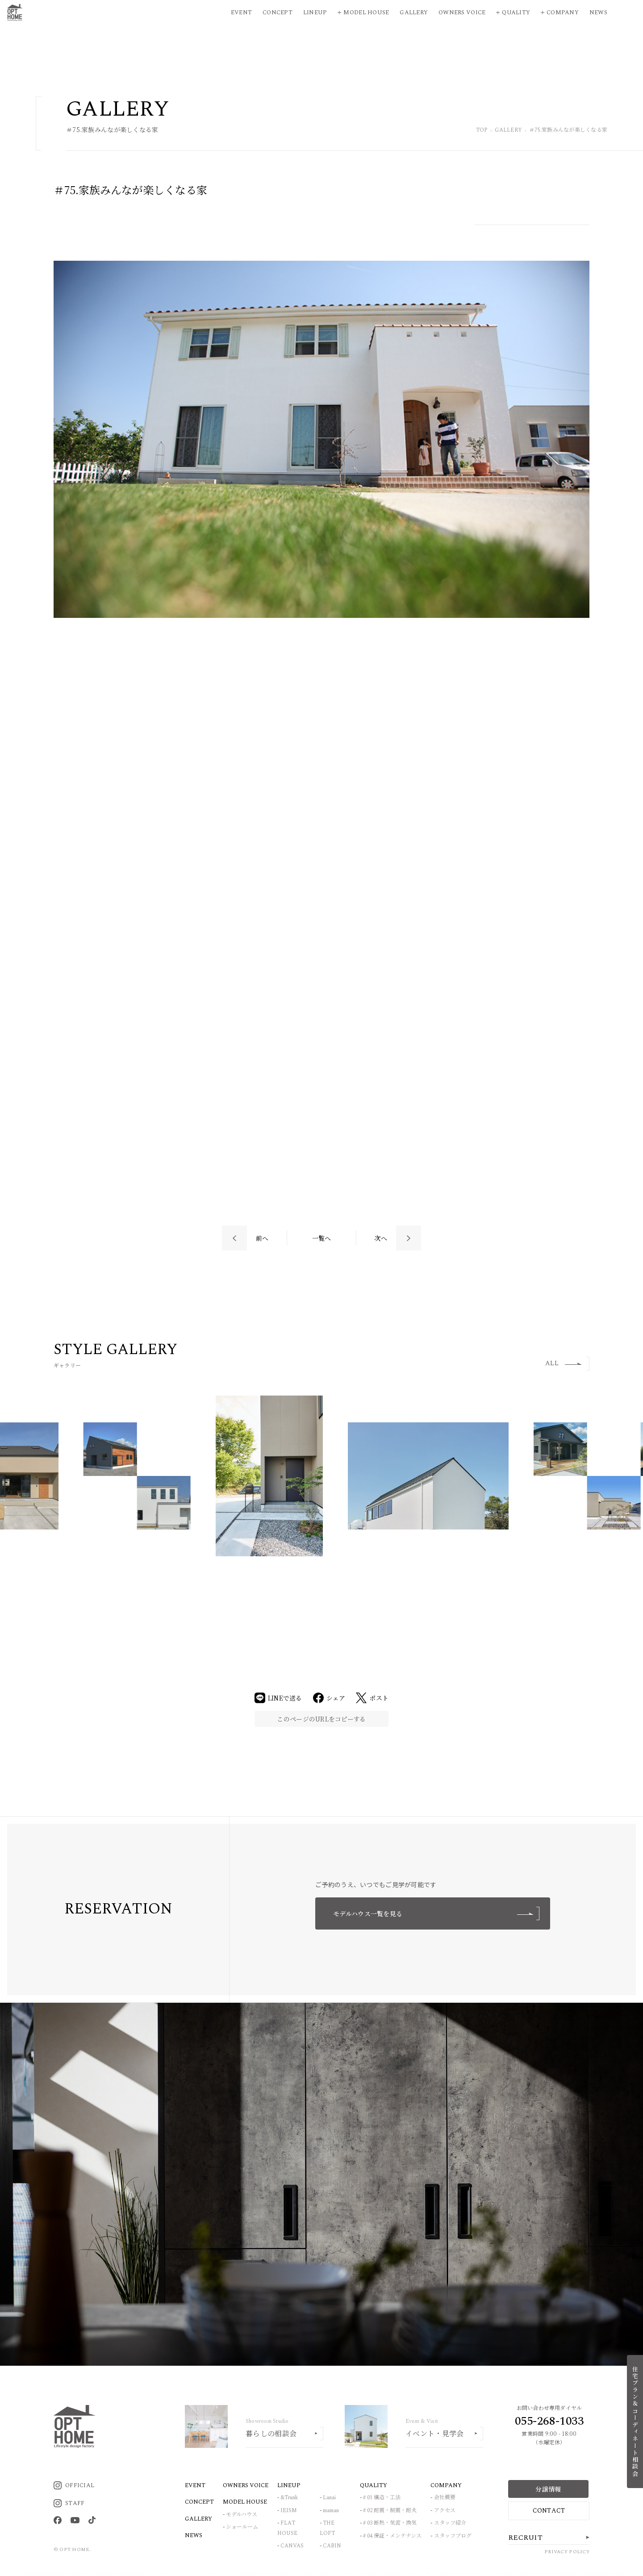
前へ (262, 1238)
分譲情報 (548, 2488)
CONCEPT (199, 2501)
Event (241, 12)
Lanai (329, 2497)
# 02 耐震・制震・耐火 (390, 2510)
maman (331, 2510)
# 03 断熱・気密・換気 (390, 2523)
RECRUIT (525, 2537)
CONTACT (549, 2510)
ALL (563, 1363)
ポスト (372, 1698)
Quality (516, 12)
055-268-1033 (549, 2421)
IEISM (288, 2510)
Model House (366, 12)
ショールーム (242, 2527)
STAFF (69, 2503)
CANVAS (292, 2546)
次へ (380, 1238)
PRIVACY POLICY (566, 2551)
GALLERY (508, 130)
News (598, 12)
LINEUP (289, 2485)
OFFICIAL (74, 2485)
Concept (277, 12)
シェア (329, 1698)
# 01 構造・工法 (382, 2497)
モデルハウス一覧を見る (436, 1913)
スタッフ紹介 (450, 2523)
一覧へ (321, 1238)
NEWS (193, 2535)
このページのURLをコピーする (321, 1718)
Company (563, 12)
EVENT (195, 2485)
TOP (482, 130)
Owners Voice (461, 12)
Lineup (315, 12)
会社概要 (444, 2497)
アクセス (444, 2510)
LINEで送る (278, 1698)
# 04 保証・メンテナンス (392, 2536)
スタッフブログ (453, 2536)
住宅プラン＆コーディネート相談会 (635, 2421)
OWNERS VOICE (245, 2485)
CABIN (332, 2546)
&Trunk (289, 2497)
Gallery (414, 12)
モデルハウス (241, 2514)
